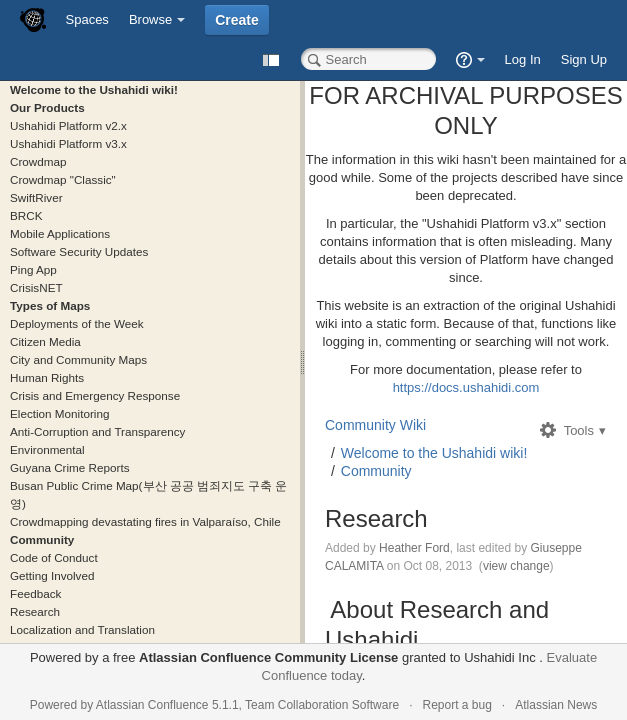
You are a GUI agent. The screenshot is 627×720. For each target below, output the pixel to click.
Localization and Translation (82, 629)
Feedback (35, 593)
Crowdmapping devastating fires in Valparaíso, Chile (145, 521)
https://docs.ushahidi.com (466, 387)
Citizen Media (45, 341)
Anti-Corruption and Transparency (97, 431)
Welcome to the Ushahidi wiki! (94, 89)
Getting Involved (52, 575)
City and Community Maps (78, 359)
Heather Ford (414, 548)
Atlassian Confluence (152, 705)
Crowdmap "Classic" (63, 179)
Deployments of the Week (77, 323)
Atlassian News (556, 705)
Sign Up (584, 59)
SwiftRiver (36, 197)
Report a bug (456, 705)
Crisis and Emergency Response (95, 395)
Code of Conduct (54, 557)
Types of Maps (50, 305)
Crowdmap (38, 161)
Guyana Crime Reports (70, 467)
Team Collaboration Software (322, 705)
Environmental (47, 449)
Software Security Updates (79, 251)
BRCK (26, 215)
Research (35, 611)
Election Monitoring (59, 413)
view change (516, 566)
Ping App (33, 269)
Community (42, 539)
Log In (523, 59)
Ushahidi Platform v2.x (68, 125)
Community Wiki (375, 425)
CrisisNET (36, 287)
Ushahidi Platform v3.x (68, 143)
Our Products (47, 107)
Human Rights (47, 377)
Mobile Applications (60, 233)
